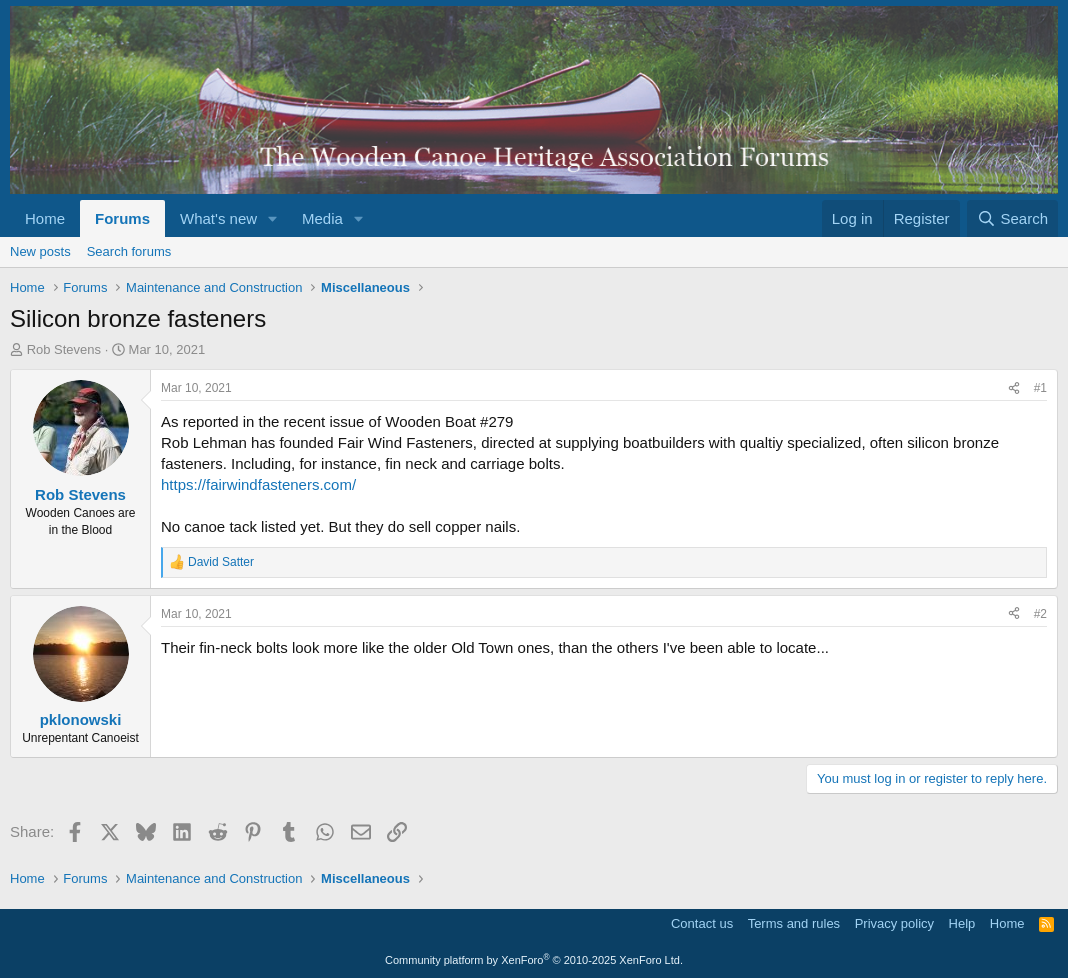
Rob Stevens (64, 349)
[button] (273, 218)
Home (45, 218)
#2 (1040, 614)
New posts (40, 251)
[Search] (1012, 218)
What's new (218, 218)
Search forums (129, 251)
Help (962, 923)
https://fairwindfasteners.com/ (258, 484)
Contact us (702, 923)
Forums (122, 218)
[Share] (1014, 388)
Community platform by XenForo (534, 960)
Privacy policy (894, 923)
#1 (1040, 388)
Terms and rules (794, 923)
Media (322, 218)
